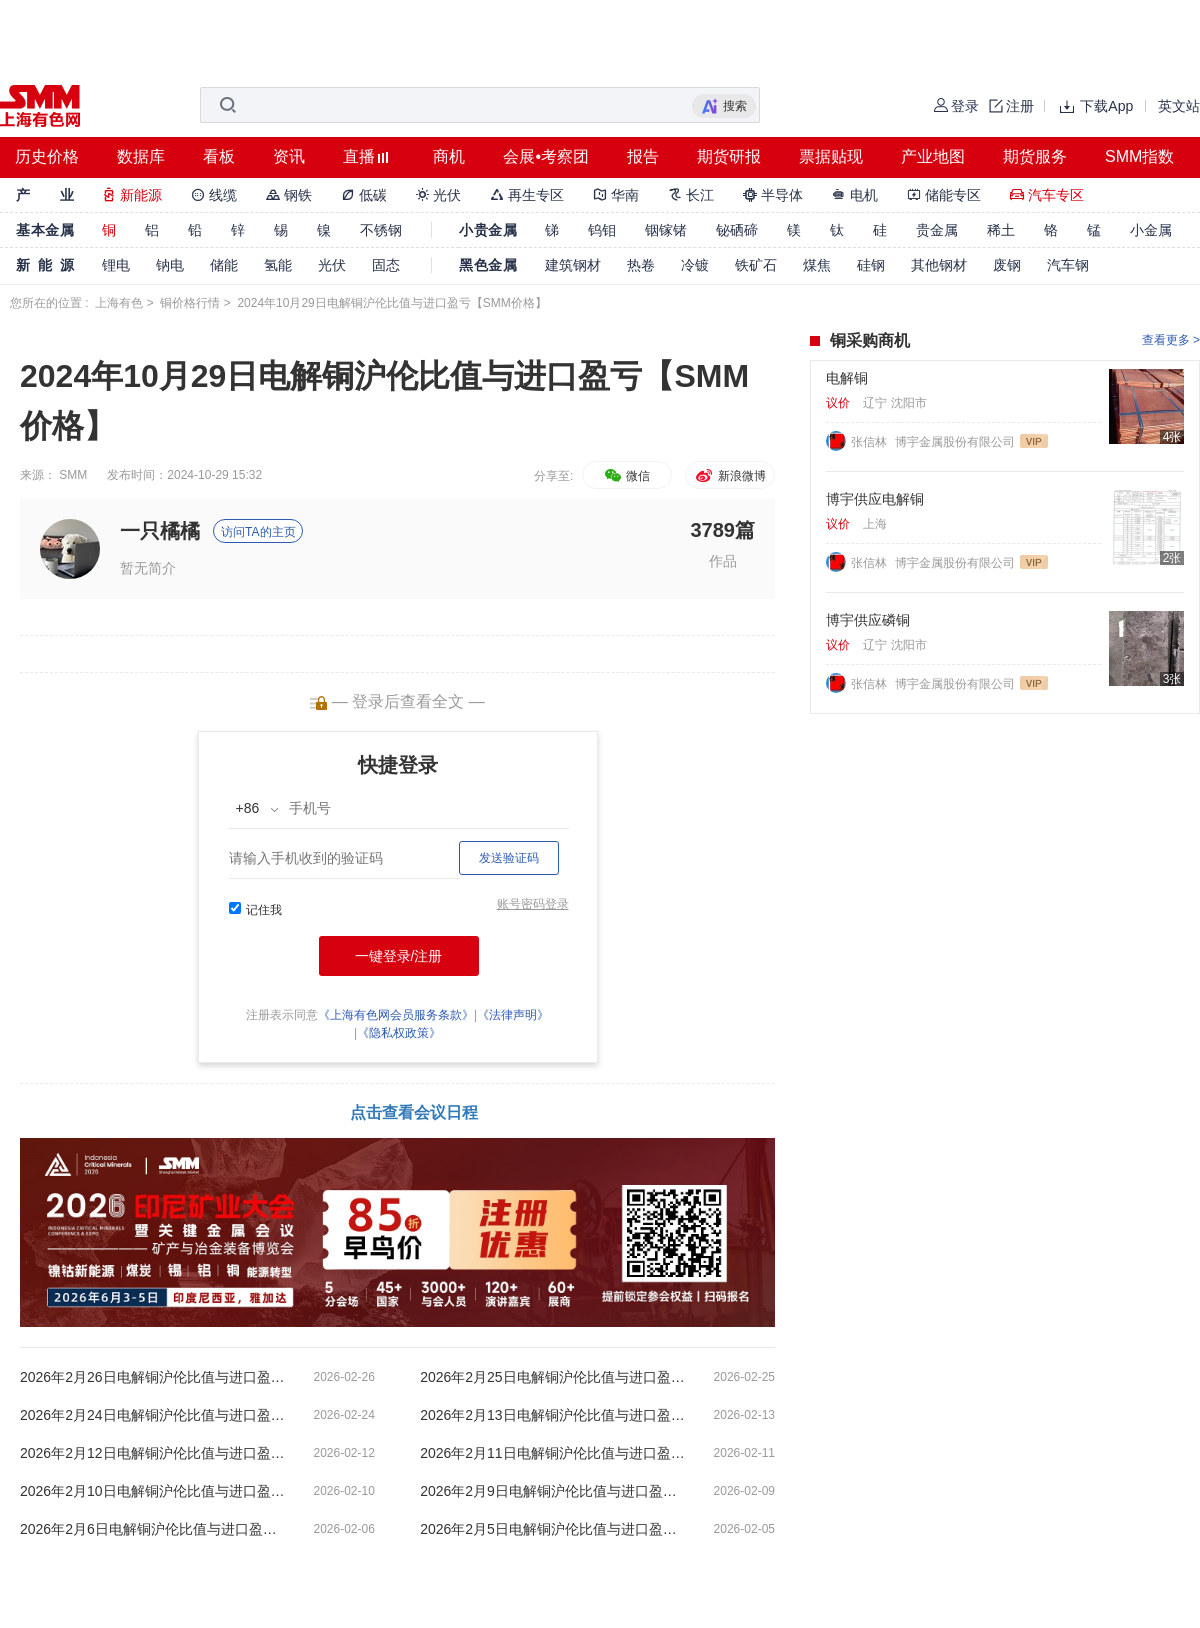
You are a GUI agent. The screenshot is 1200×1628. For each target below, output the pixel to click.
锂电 (116, 265)
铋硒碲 (737, 230)
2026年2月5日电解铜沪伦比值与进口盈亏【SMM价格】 (555, 1529)
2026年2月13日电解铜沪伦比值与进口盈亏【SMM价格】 (555, 1415)
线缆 (214, 195)
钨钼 (602, 230)
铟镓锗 (666, 230)
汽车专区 (1047, 195)
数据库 (141, 156)
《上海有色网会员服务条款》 (396, 1015)
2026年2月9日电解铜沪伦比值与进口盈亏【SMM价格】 (555, 1491)
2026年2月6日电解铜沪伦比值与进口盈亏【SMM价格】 (155, 1529)
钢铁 (289, 195)
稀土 (1001, 230)
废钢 (1007, 265)
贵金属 (937, 230)
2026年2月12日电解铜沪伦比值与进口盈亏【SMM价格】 (155, 1453)
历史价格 (47, 156)
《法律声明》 (513, 1015)
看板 (219, 156)
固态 (386, 265)
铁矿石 (756, 265)
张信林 (870, 442)
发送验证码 (509, 858)
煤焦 (817, 265)
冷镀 (695, 265)
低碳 (364, 195)
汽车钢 (1068, 265)
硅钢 (871, 265)
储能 (224, 265)
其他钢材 (939, 265)
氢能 (278, 265)
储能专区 (944, 195)
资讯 (289, 156)
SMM (73, 475)
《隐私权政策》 (399, 1033)
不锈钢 (381, 230)
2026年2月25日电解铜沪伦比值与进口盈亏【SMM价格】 (555, 1377)
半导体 (773, 195)
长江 (691, 195)
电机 (855, 195)
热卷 (641, 265)
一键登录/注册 (399, 956)
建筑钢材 (573, 265)
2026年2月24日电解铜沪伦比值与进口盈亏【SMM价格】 (155, 1415)
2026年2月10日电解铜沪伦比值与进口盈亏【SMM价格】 (155, 1491)
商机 (449, 156)
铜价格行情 (190, 303)
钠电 (170, 265)
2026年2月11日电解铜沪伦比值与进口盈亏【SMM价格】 (555, 1453)
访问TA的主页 (258, 532)
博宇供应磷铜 (868, 620)
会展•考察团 (546, 156)
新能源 (132, 195)
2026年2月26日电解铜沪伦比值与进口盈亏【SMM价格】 (155, 1377)
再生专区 (527, 195)
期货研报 (729, 156)
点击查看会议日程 (414, 1112)
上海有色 (119, 303)
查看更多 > (1171, 340)
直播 (359, 156)
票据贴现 (831, 156)
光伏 (439, 195)
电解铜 (847, 378)
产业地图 (933, 156)
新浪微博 (729, 476)
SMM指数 (1139, 156)
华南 (616, 195)
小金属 (1151, 230)
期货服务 (1035, 156)
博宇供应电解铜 (875, 499)
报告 (643, 156)
